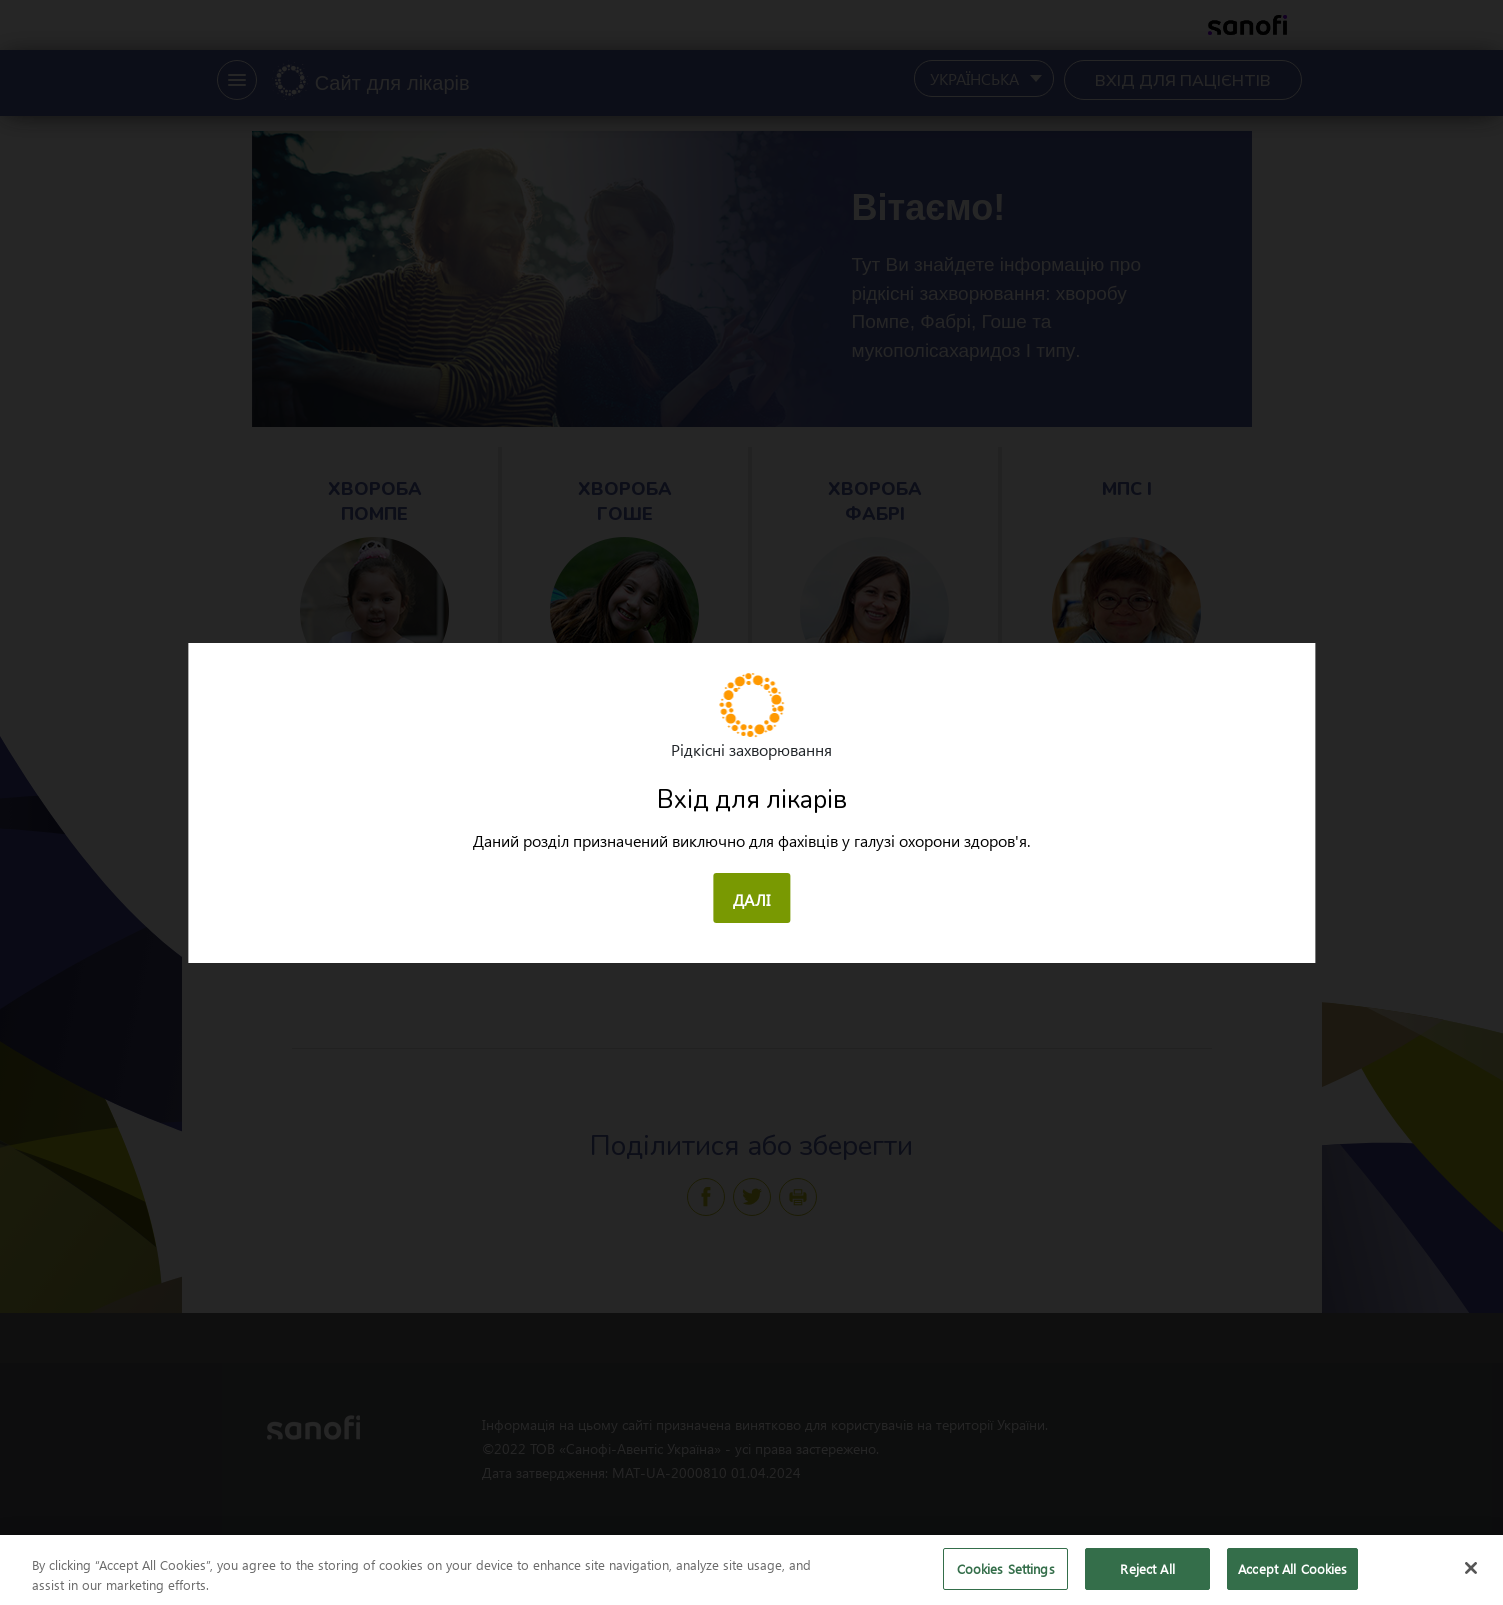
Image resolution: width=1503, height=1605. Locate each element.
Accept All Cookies (1292, 1579)
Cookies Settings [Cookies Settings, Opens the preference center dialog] (1006, 1579)
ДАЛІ (751, 899)
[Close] (1471, 1579)
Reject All (1147, 1579)
